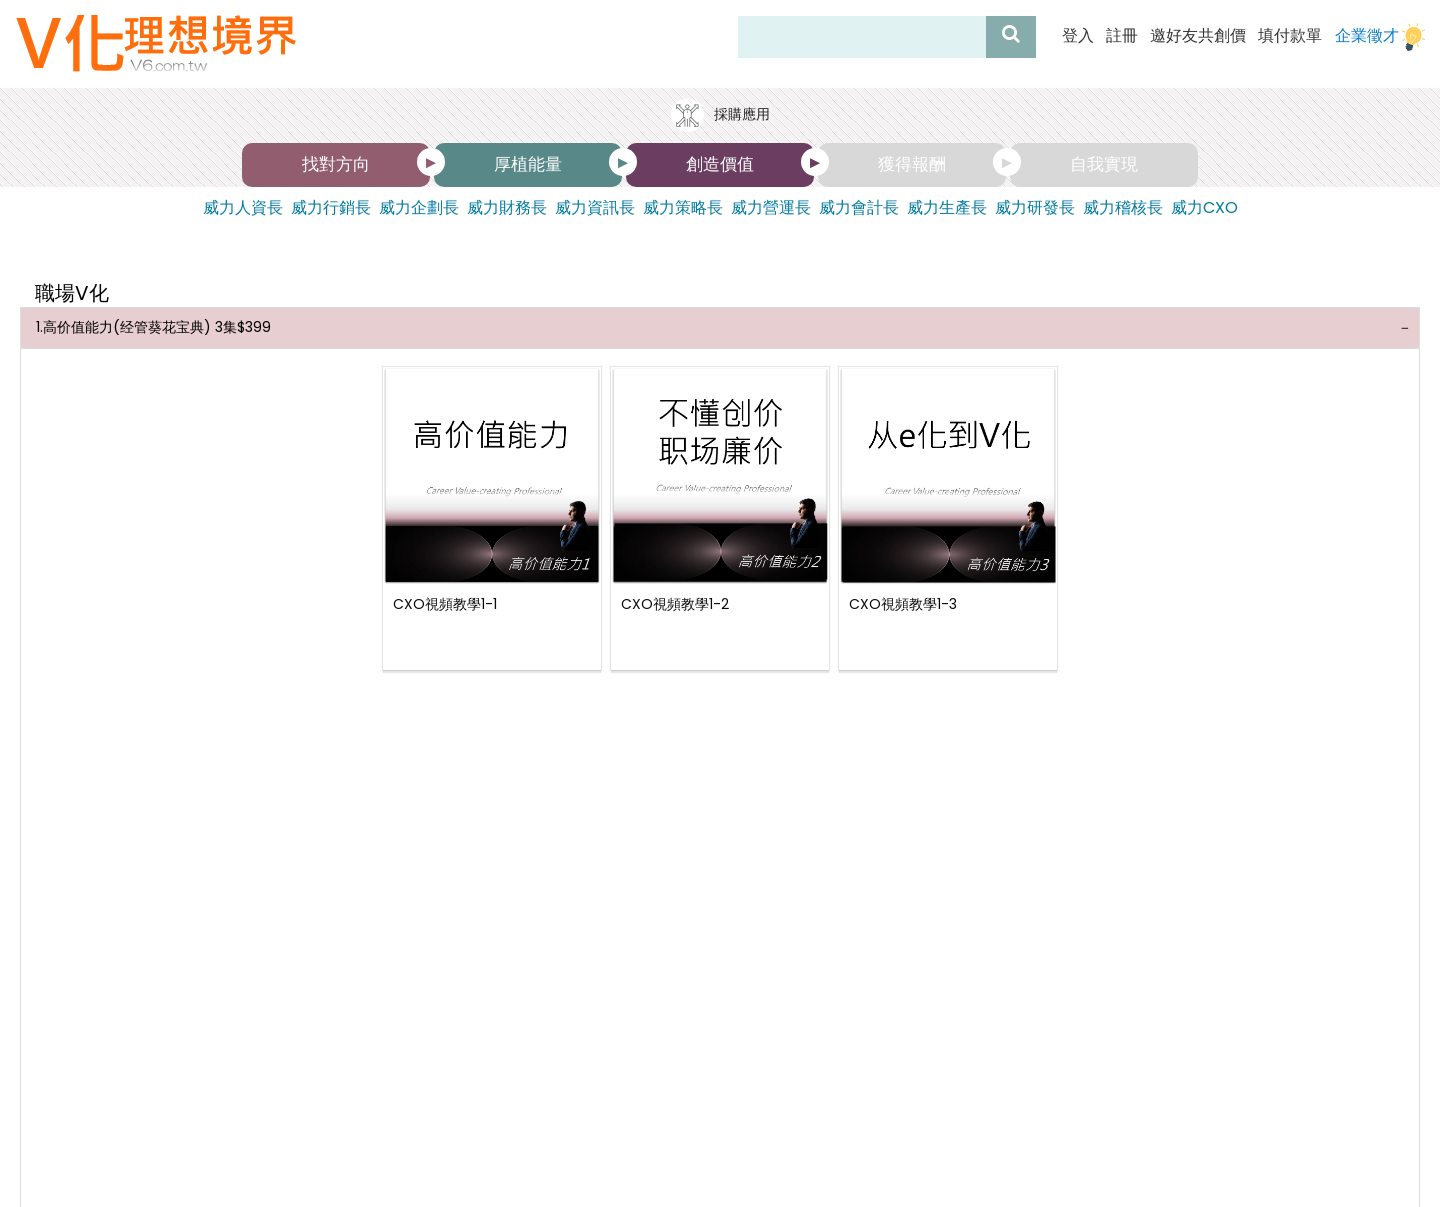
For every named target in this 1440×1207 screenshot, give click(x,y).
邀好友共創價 (1198, 36)
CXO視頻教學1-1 (445, 596)
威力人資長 (243, 208)
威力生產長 (947, 208)
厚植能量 (528, 164)
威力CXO (1204, 208)
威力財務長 (507, 208)
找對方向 (336, 164)
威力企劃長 (419, 208)
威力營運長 (771, 208)
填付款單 (1290, 36)
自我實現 (1104, 164)
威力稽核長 (1123, 208)
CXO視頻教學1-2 (675, 596)
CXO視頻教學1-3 (903, 596)
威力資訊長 (595, 208)
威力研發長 (1035, 208)
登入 (1078, 36)
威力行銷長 (331, 208)
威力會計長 (859, 208)
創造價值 (720, 164)
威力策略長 (683, 208)
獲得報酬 (912, 164)
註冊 (1122, 36)
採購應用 (720, 115)
